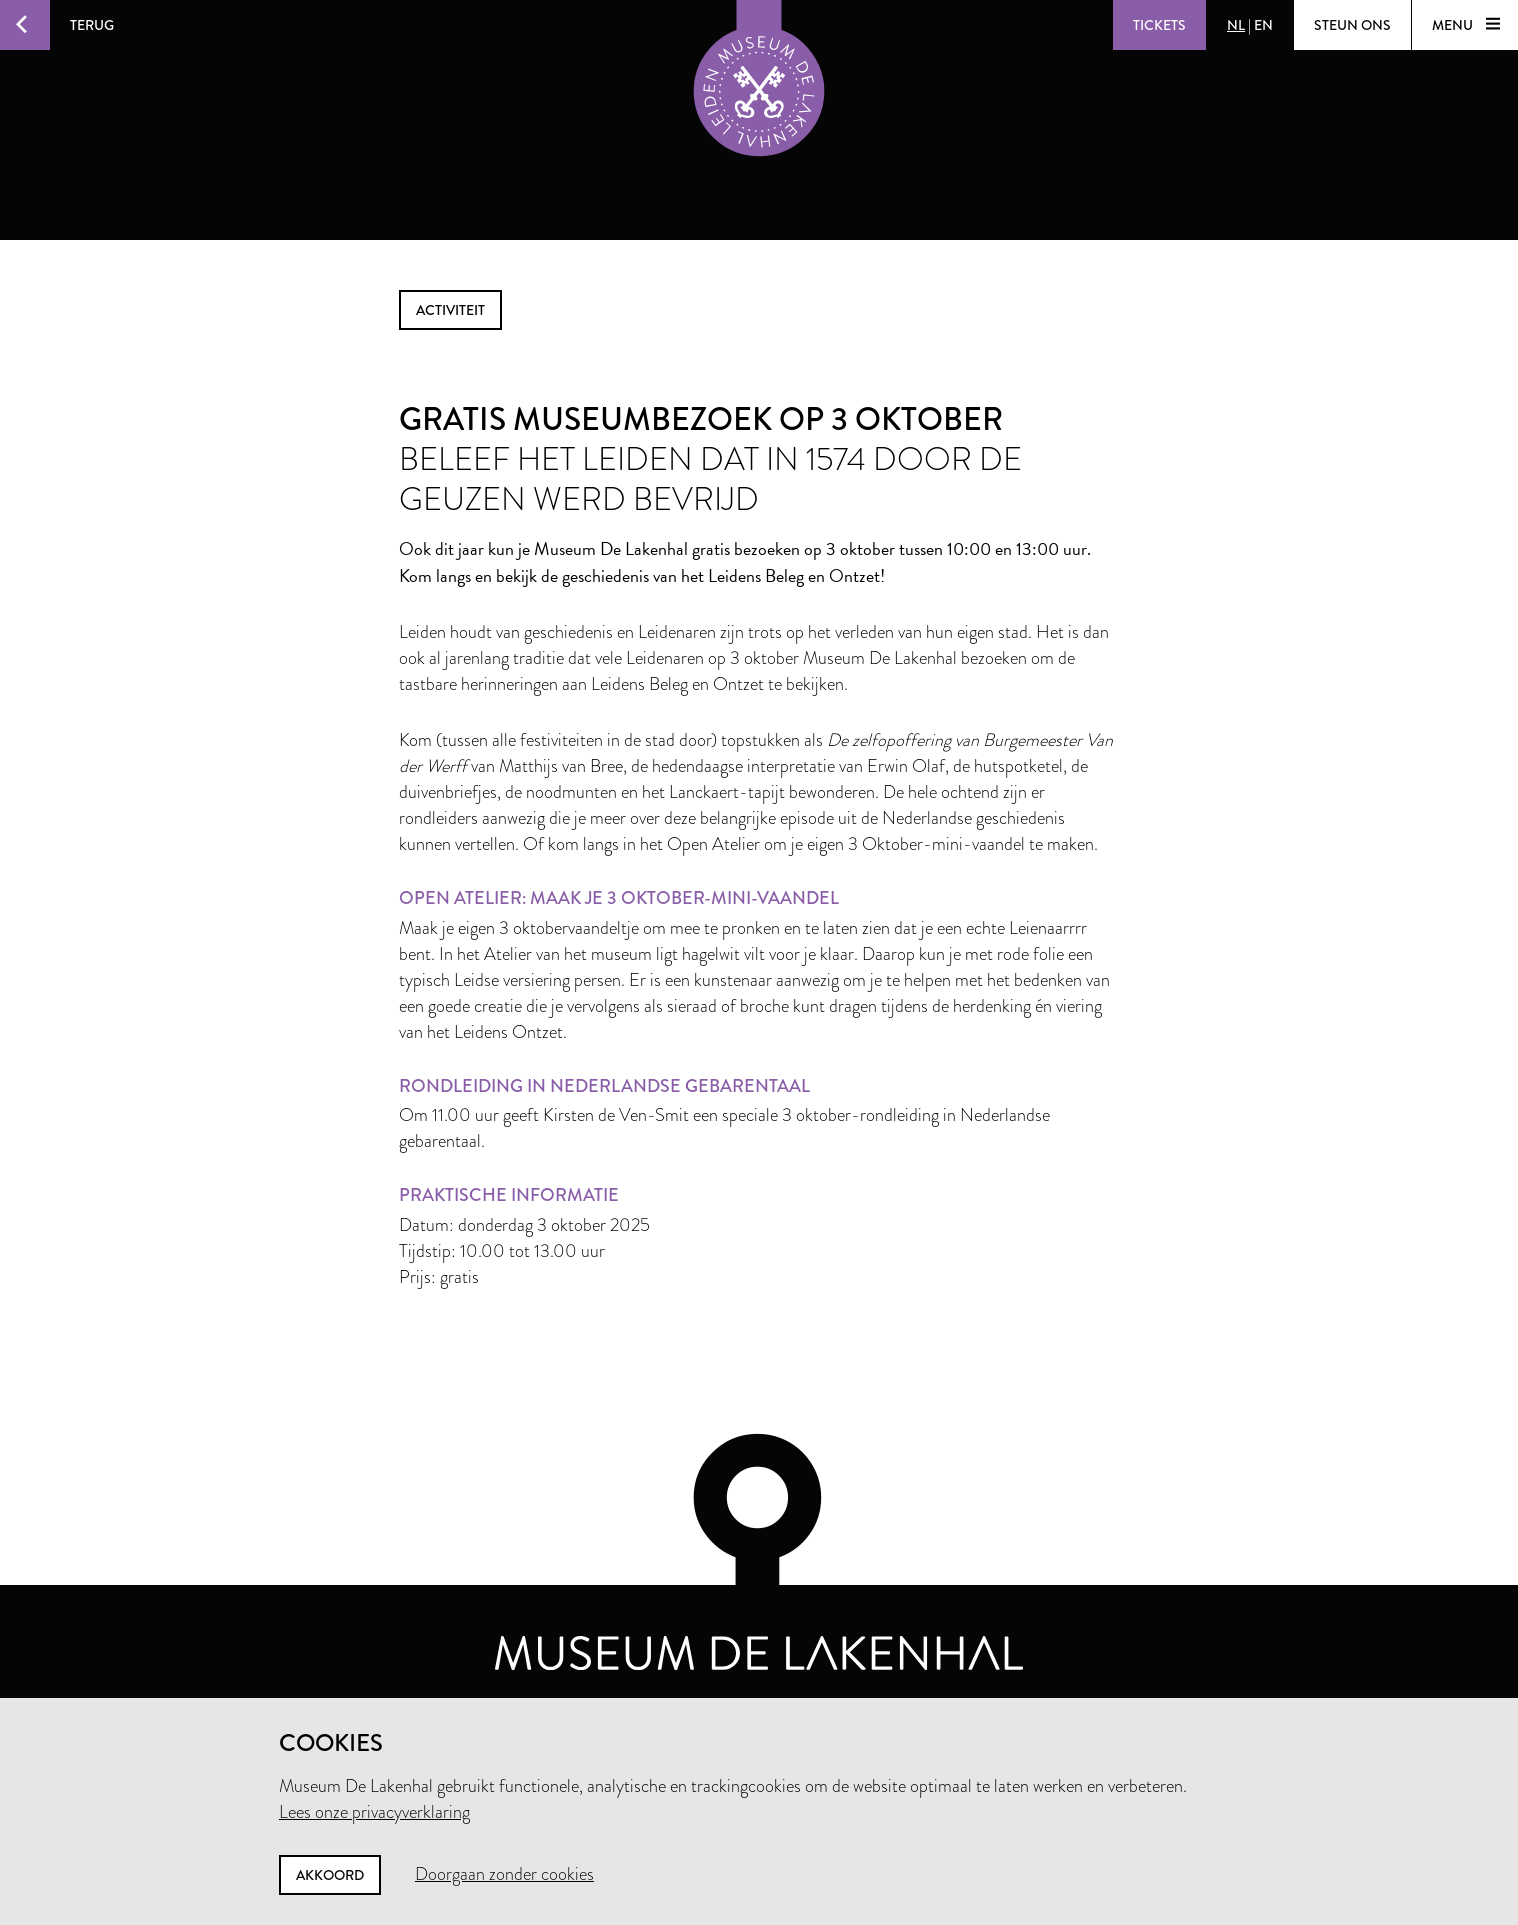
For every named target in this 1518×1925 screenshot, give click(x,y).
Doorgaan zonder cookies (504, 1874)
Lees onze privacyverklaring (374, 1812)
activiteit (450, 310)
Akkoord (330, 1875)
